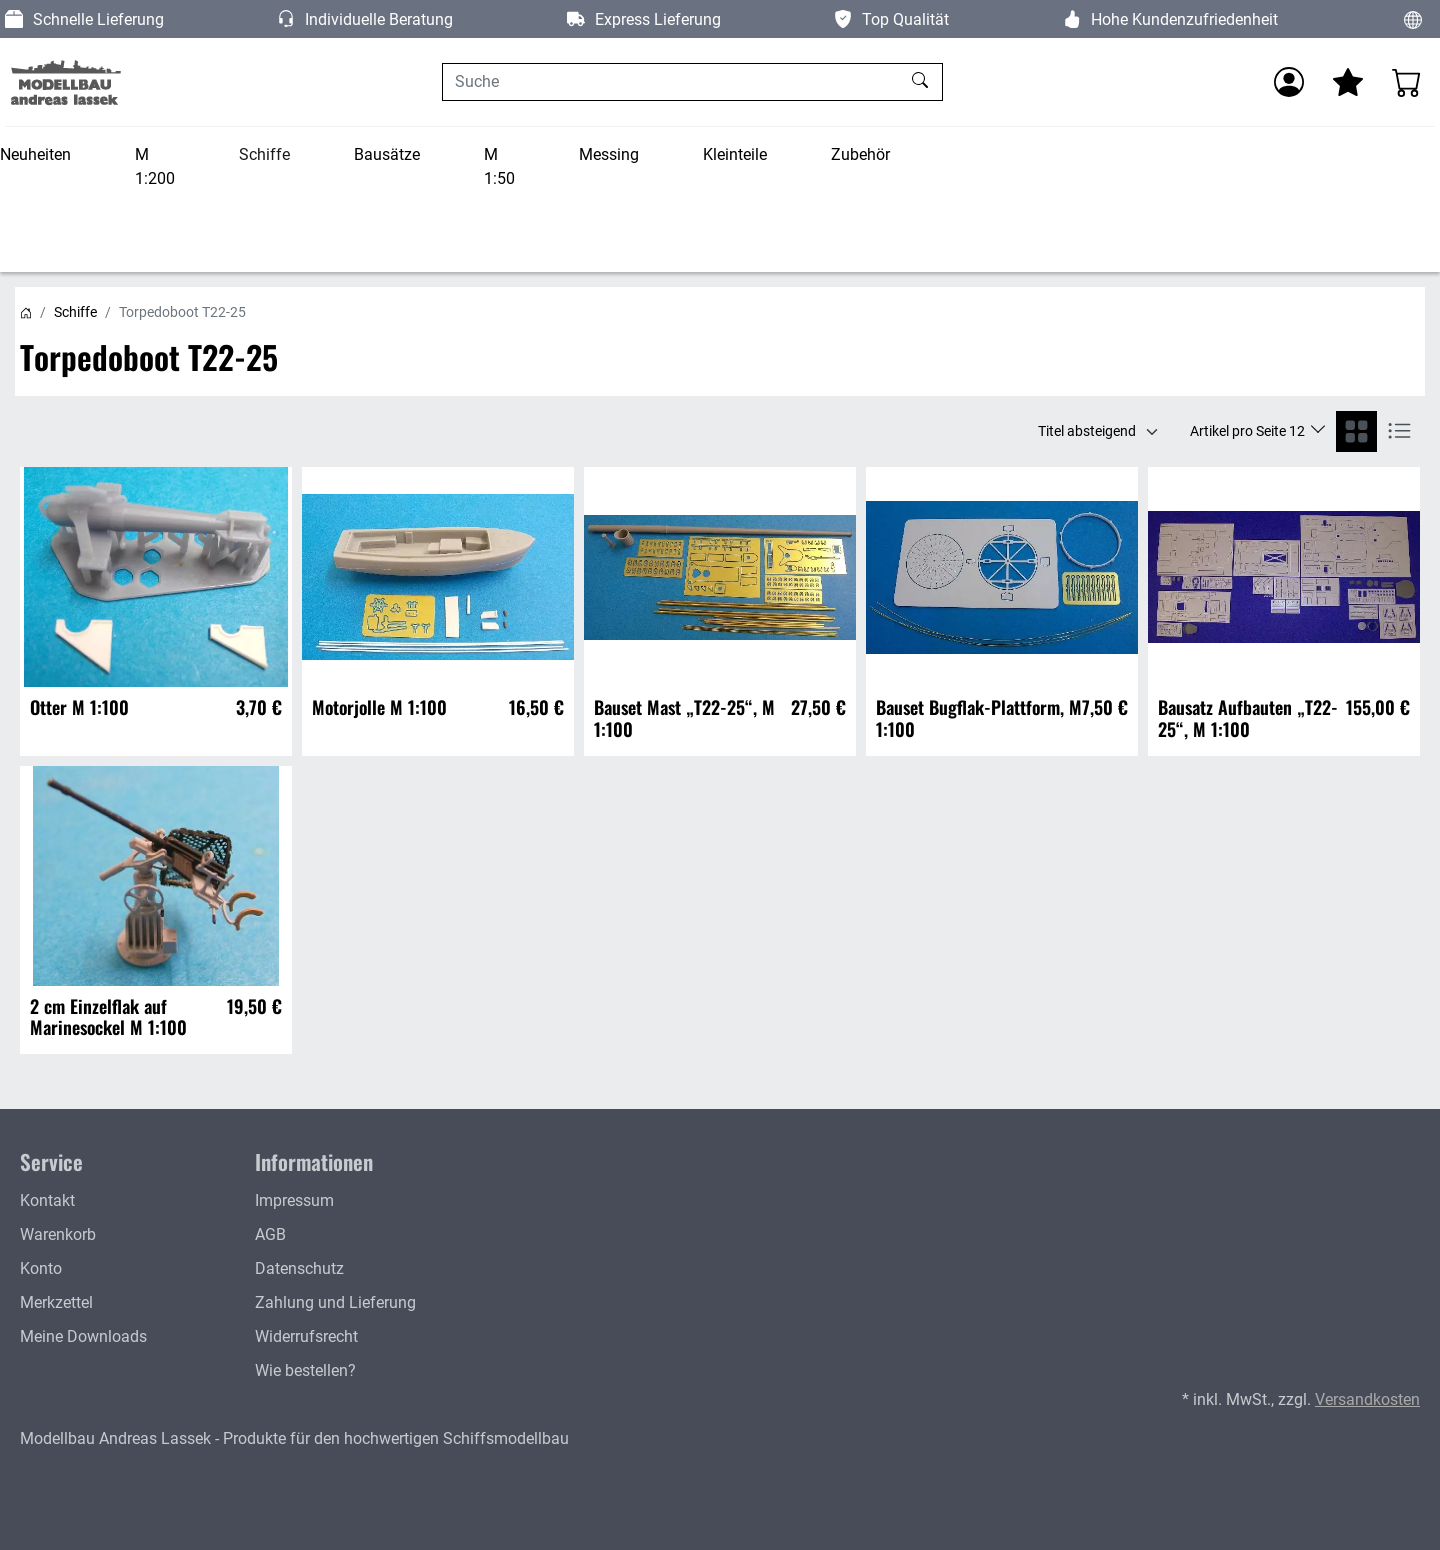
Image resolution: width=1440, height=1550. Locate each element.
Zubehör (860, 154)
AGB (270, 1234)
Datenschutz (299, 1268)
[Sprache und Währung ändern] (1413, 19)
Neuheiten (35, 154)
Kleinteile (735, 154)
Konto (41, 1268)
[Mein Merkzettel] (1348, 82)
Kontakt (47, 1200)
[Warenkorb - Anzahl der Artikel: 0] (1407, 82)
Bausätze (387, 154)
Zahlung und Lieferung (335, 1302)
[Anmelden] (1289, 82)
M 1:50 (499, 166)
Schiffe (264, 154)
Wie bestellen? (305, 1370)
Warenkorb (58, 1234)
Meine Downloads (83, 1336)
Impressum (294, 1200)
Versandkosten (1367, 1399)
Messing (609, 154)
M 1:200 (155, 166)
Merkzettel (56, 1302)
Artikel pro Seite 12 (1249, 431)
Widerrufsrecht (306, 1336)
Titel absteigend (1087, 431)
